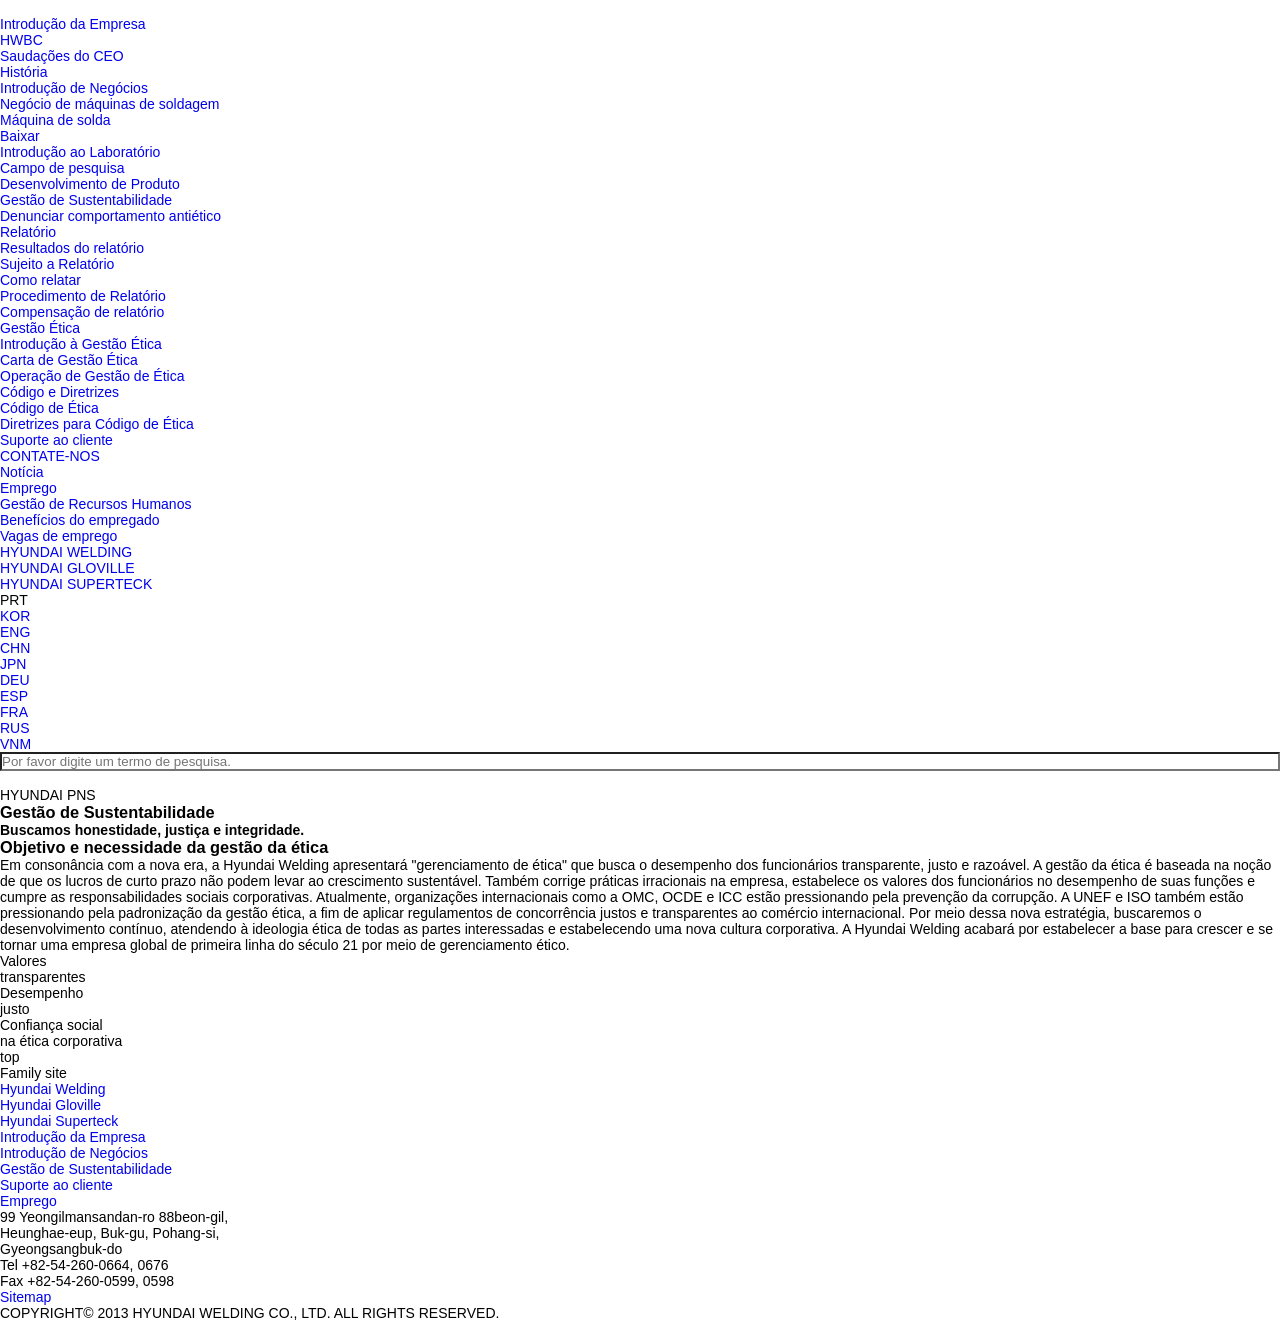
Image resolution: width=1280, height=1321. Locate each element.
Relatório (28, 232)
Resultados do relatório (72, 248)
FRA (14, 712)
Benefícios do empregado (80, 520)
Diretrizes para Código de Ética (97, 424)
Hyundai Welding (53, 1089)
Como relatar (40, 280)
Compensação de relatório (82, 312)
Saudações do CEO (62, 56)
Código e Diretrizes (59, 392)
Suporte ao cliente (56, 440)
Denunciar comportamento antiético (110, 216)
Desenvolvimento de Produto (90, 184)
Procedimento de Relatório (83, 296)
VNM (15, 744)
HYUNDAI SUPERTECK (76, 584)
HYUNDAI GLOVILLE (67, 568)
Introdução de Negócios (74, 88)
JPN (13, 664)
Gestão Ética (40, 328)
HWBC (21, 40)
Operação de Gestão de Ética (92, 376)
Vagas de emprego (58, 536)
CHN (15, 648)
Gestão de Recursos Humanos (95, 504)
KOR (15, 616)
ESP (14, 696)
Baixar (20, 136)
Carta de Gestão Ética (69, 360)
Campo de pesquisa (62, 168)
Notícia (22, 472)
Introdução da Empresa (73, 24)
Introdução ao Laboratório (80, 152)
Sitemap (25, 1297)
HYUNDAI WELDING (66, 552)
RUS (15, 728)
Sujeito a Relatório (57, 264)
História (23, 72)
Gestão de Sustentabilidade (86, 200)
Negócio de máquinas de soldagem (109, 104)
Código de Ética (49, 408)
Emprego (28, 488)
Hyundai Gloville (50, 1105)
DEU (15, 680)
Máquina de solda (55, 120)
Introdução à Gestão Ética (81, 344)
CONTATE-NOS (50, 456)
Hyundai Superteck (59, 1121)
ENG (15, 632)
